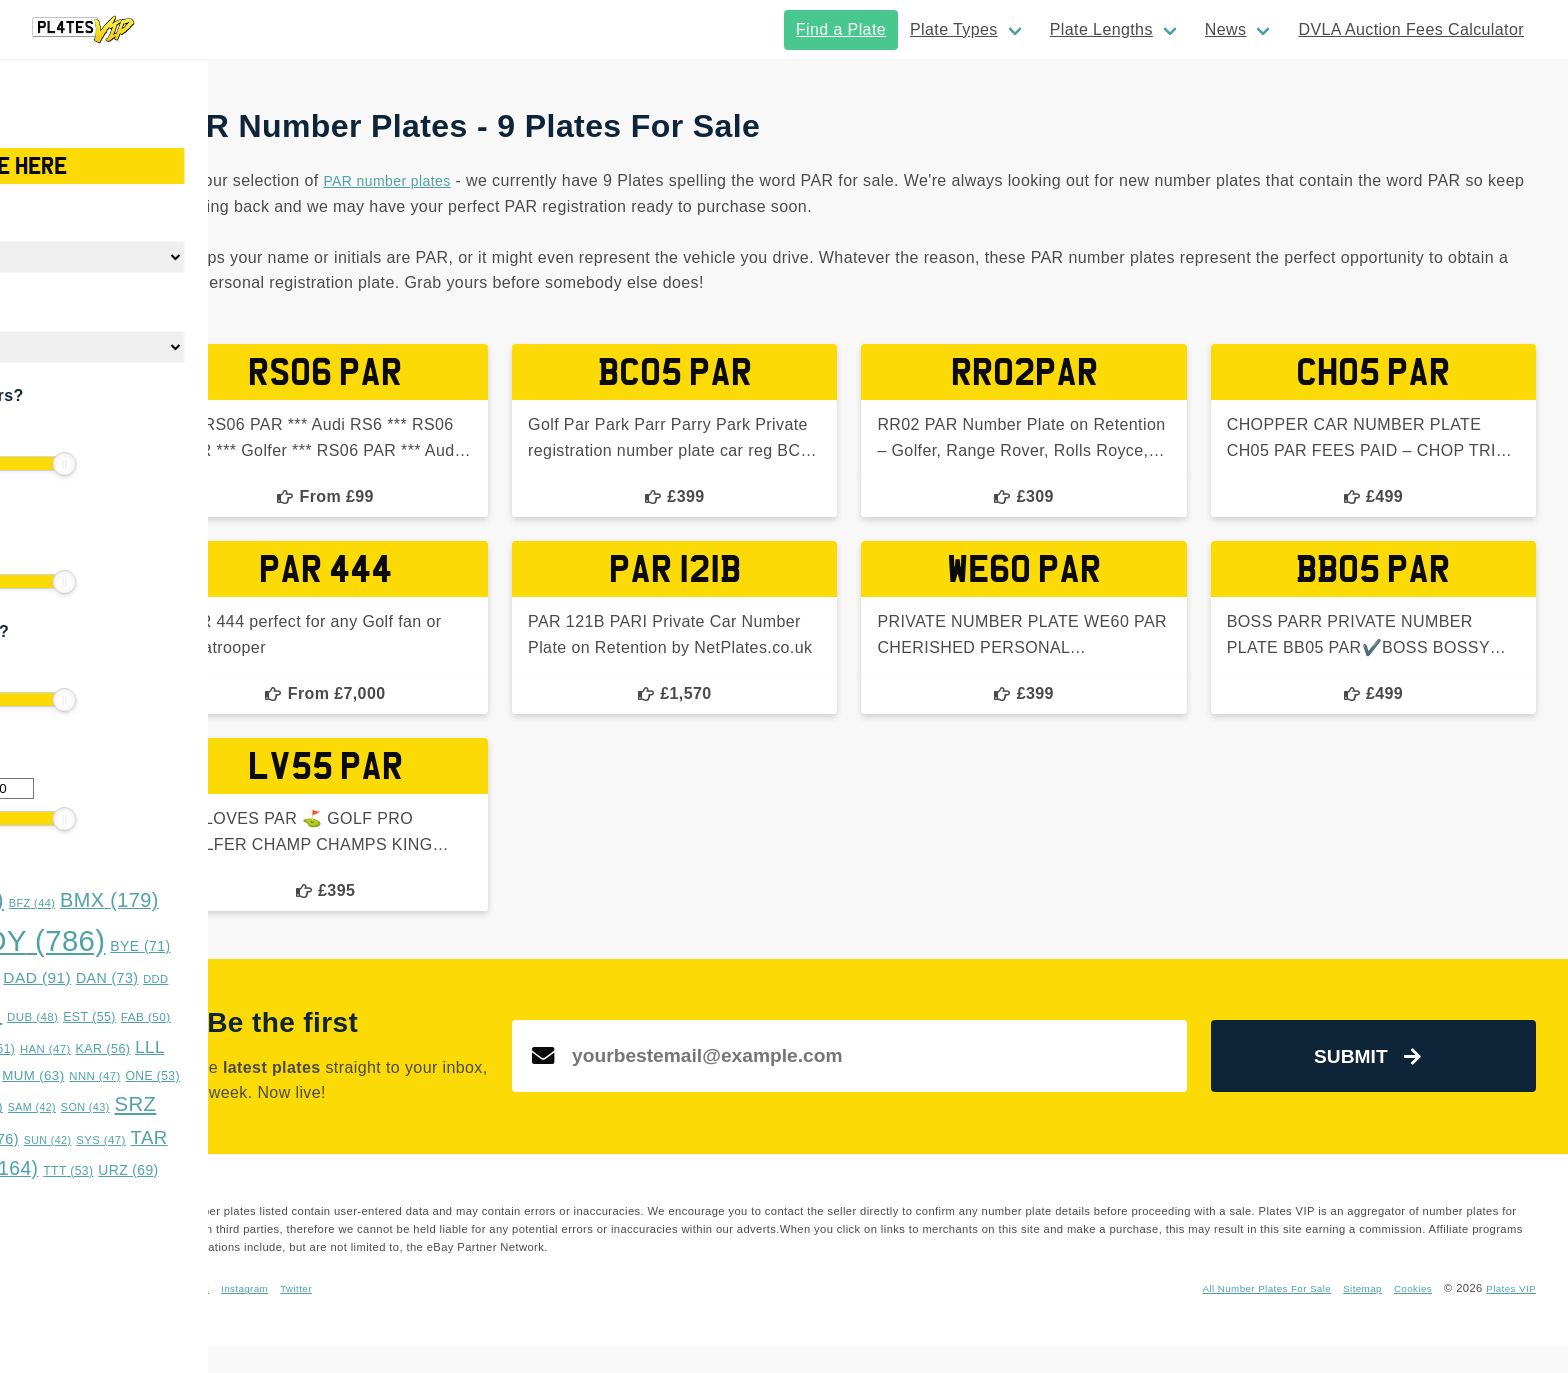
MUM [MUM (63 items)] (217, 1075)
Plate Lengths (1101, 29)
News (1226, 29)
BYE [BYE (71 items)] (324, 946)
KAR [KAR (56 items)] (286, 1049)
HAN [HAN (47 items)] (228, 1049)
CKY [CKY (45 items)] (105, 979)
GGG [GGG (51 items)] (171, 1049)
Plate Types (954, 29)
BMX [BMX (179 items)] (293, 900)
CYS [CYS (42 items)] (158, 979)
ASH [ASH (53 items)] (50, 903)
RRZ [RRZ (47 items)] (100, 1107)
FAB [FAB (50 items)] (329, 1017)
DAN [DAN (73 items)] (291, 978)
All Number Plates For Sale (1241, 1315)
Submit (1400, 1082)
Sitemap (1349, 1315)
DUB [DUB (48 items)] (216, 1017)
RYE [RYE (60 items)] (158, 1106)
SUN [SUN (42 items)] (231, 1140)
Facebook (450, 1315)
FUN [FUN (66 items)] (53, 1048)
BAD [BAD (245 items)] (135, 899)
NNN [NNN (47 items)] (278, 1076)
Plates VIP (1508, 1315)
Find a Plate (841, 29)
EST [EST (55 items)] (273, 1017)
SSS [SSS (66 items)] (107, 1139)
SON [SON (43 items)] (268, 1107)
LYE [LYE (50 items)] (94, 1076)
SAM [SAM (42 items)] (215, 1107)
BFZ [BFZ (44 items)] (215, 903)
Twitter (572, 1315)
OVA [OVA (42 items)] (47, 1107)
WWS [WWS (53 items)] (53, 1198)
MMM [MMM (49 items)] (152, 1075)
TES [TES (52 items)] (99, 1171)
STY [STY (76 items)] (172, 1139)
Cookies (1403, 1315)
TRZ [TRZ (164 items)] (176, 1168)
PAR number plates (657, 180)
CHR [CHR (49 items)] (50, 978)
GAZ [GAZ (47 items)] (113, 1049)
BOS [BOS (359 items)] (83, 942)
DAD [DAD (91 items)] (221, 977)
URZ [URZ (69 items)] (312, 1170)
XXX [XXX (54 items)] (114, 1198)
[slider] (30, 464)
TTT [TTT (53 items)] (252, 1171)
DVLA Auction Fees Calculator (1411, 29)
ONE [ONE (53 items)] (336, 1076)
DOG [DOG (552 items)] (118, 1012)
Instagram (514, 1315)
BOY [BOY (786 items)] (218, 940)
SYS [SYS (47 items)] (284, 1140)
